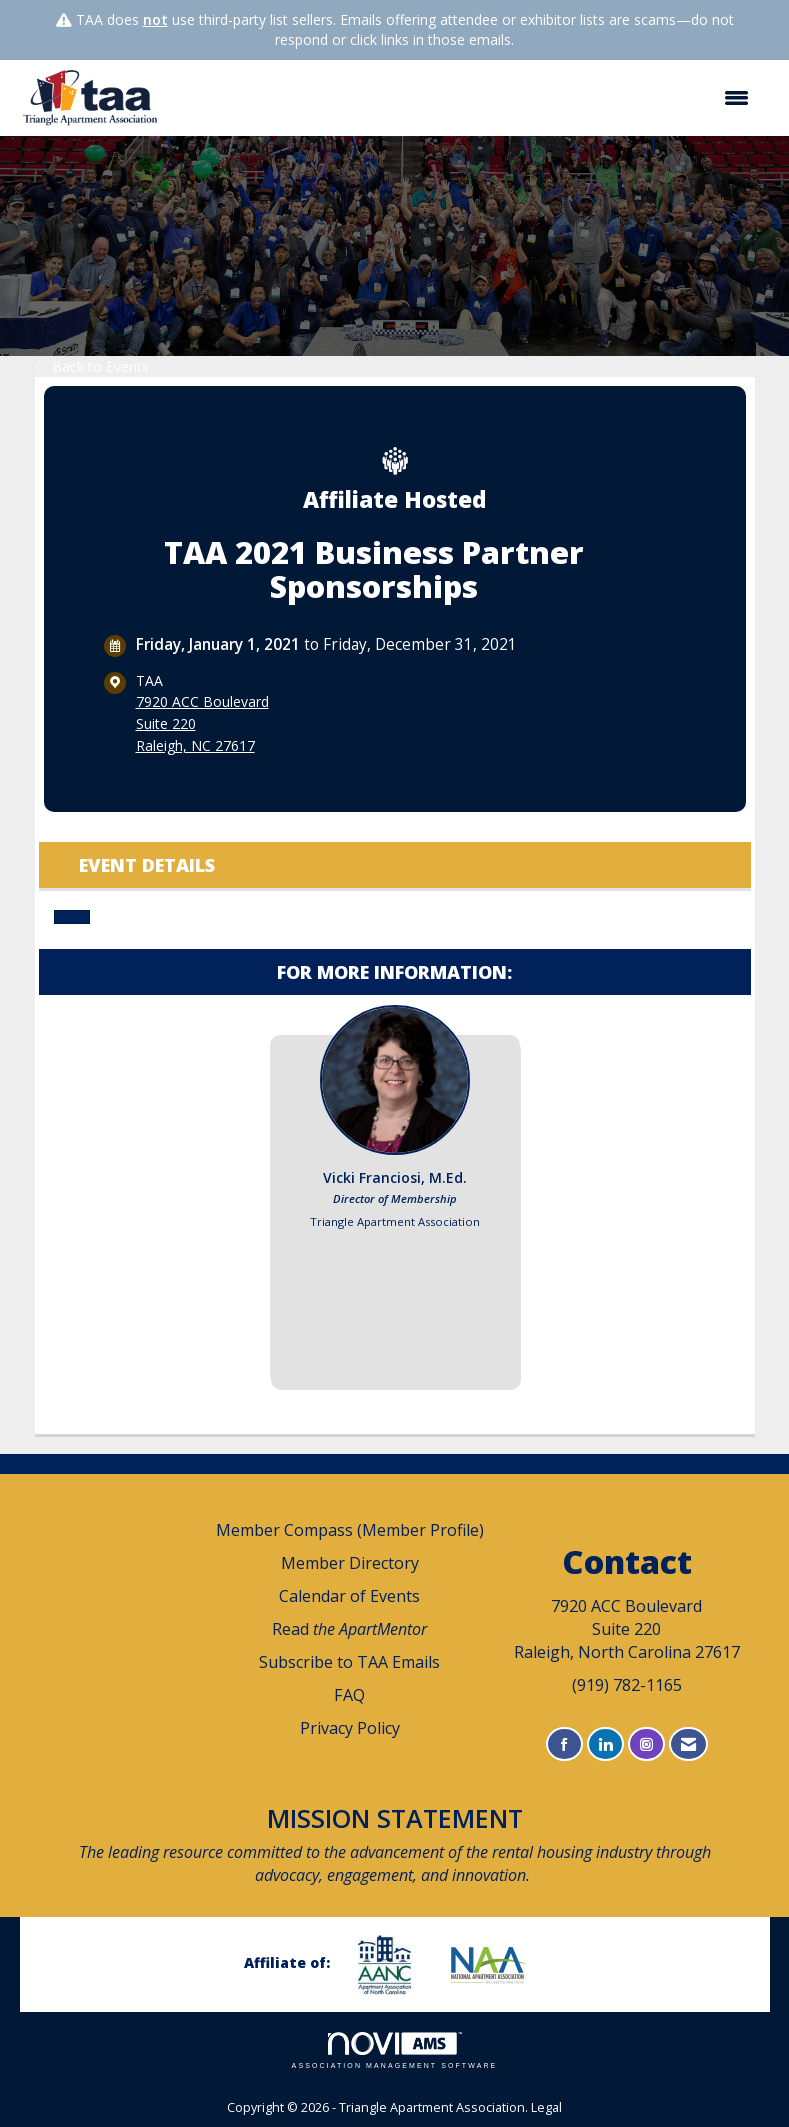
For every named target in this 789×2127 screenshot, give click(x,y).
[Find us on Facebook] (564, 1744)
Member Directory (350, 1563)
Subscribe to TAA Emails (349, 1662)
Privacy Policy (350, 1728)
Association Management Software (395, 2050)
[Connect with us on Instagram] (646, 1744)
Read (349, 1629)
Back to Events (92, 366)
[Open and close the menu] (467, 98)
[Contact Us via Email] (688, 1744)
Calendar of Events (349, 1596)
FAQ (349, 1695)
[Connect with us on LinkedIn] (605, 1744)
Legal (546, 2107)
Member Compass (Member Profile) (350, 1530)
